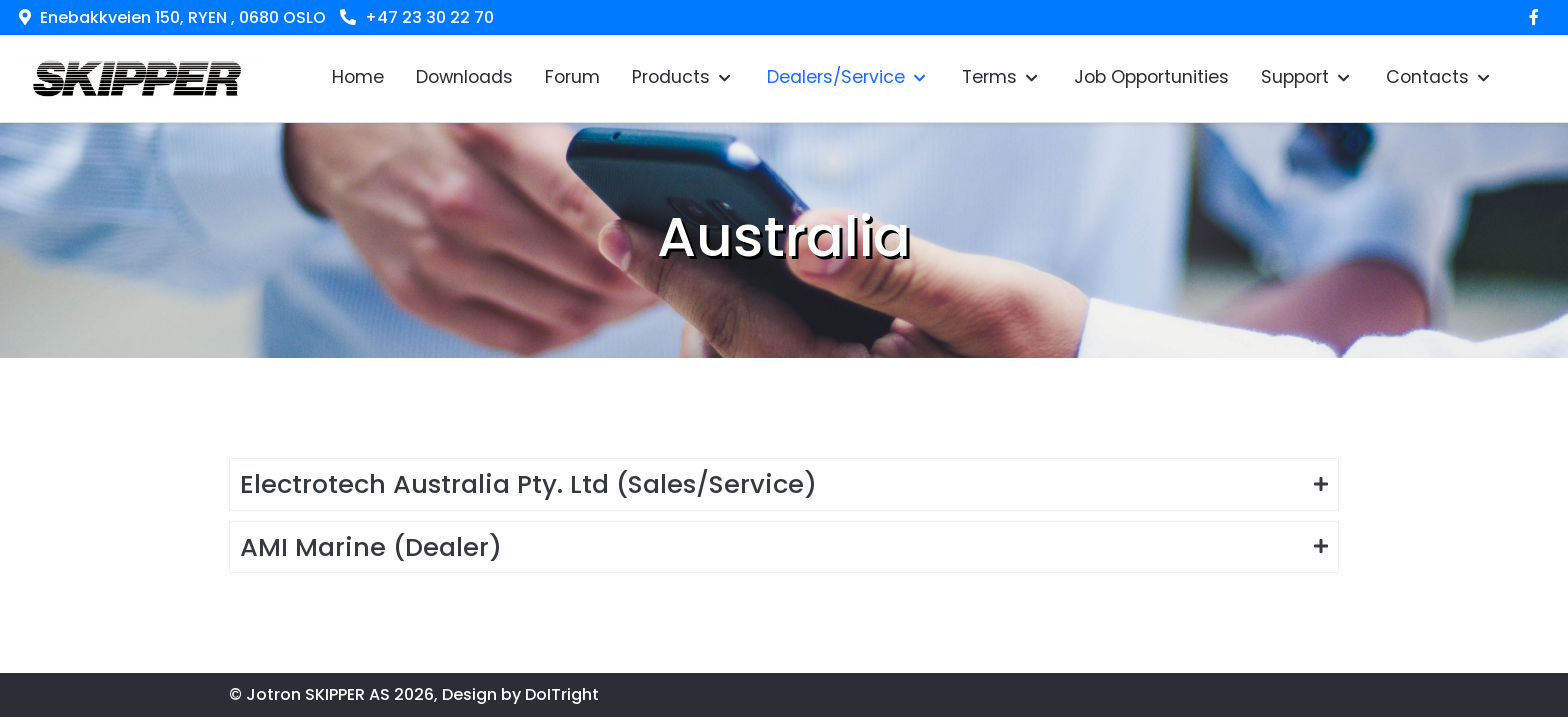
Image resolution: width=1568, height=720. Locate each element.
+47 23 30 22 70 (429, 17)
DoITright (562, 694)
